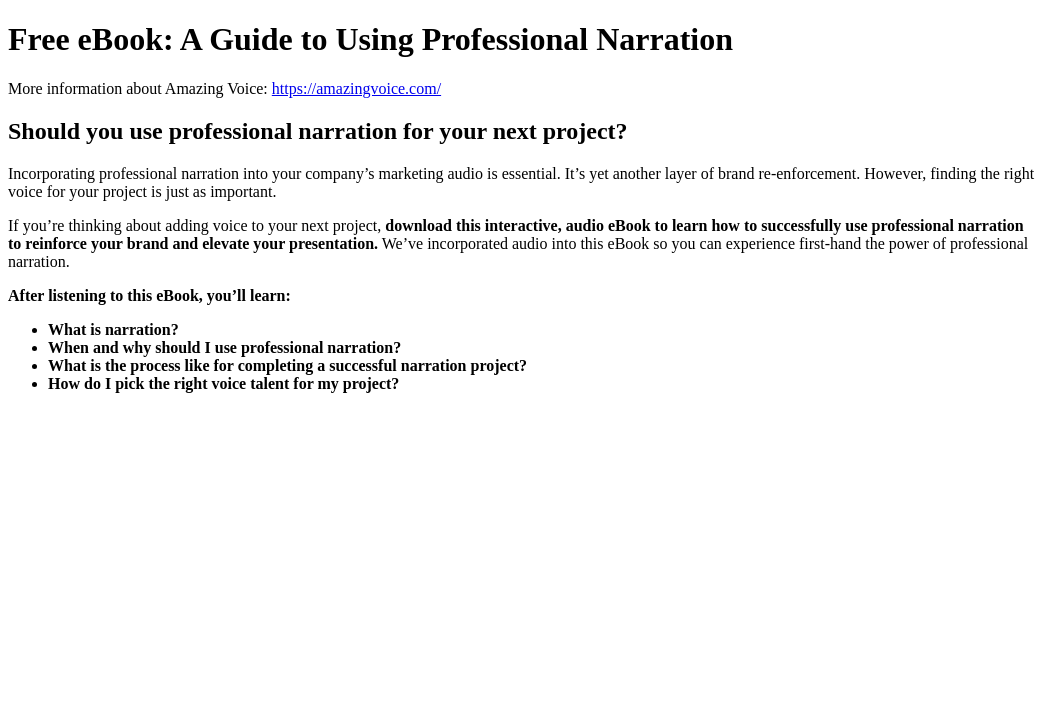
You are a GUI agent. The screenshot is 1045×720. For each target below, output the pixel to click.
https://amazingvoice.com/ (356, 88)
